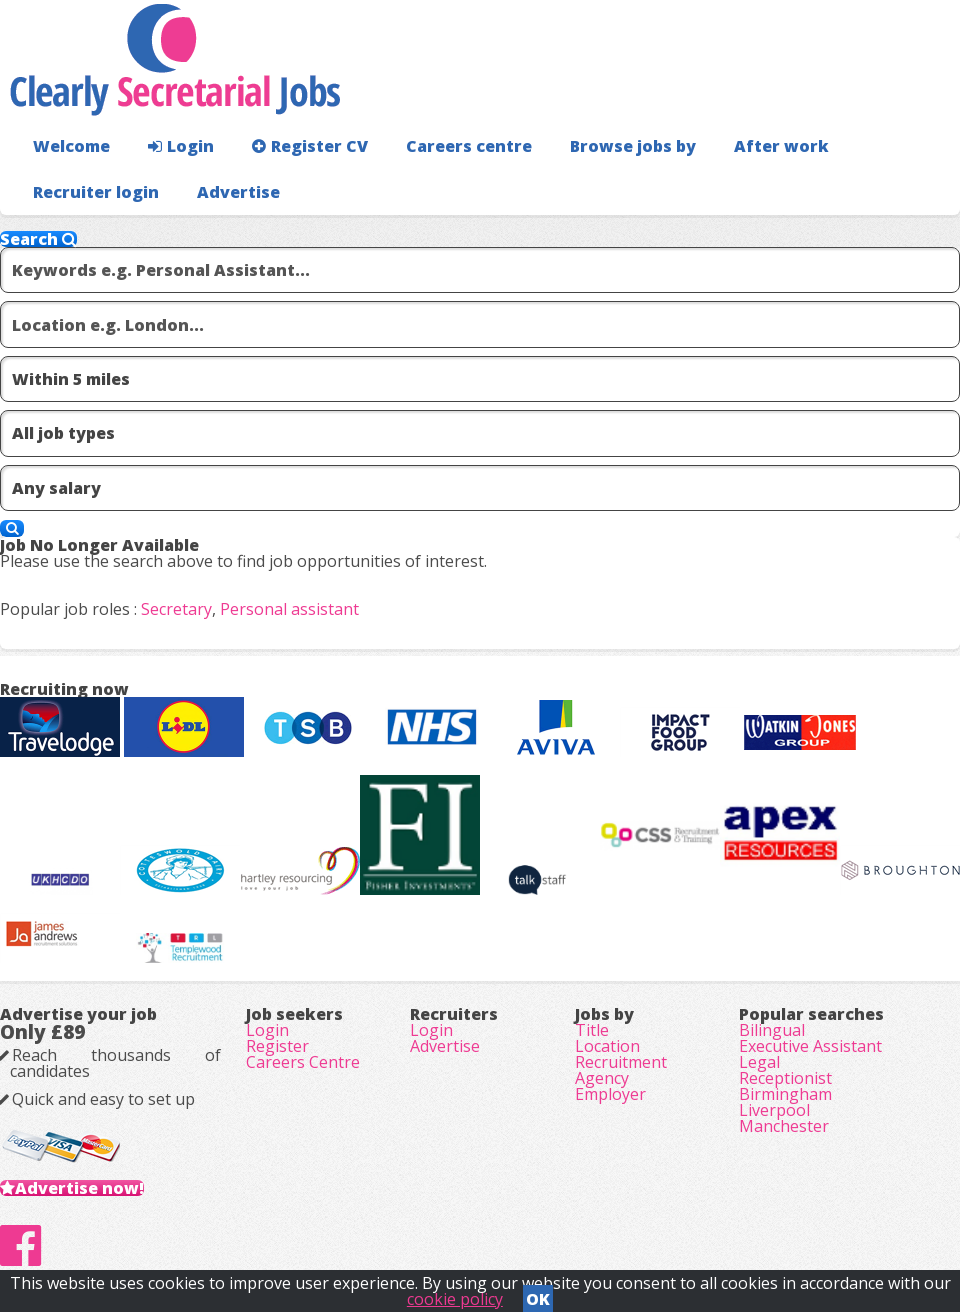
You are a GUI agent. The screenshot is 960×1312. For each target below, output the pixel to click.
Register (277, 1046)
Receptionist (785, 1078)
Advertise (238, 192)
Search (38, 239)
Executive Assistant (810, 1046)
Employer (610, 1094)
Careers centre (469, 146)
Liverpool (774, 1110)
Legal (759, 1062)
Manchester (784, 1126)
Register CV (310, 146)
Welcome (71, 146)
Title (592, 1030)
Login (181, 146)
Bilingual (772, 1030)
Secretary (176, 609)
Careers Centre (303, 1062)
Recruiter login (96, 192)
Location (607, 1046)
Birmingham (785, 1094)
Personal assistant (289, 609)
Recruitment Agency (621, 1070)
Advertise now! (79, 1188)
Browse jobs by (633, 146)
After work (781, 146)
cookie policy (455, 1299)
